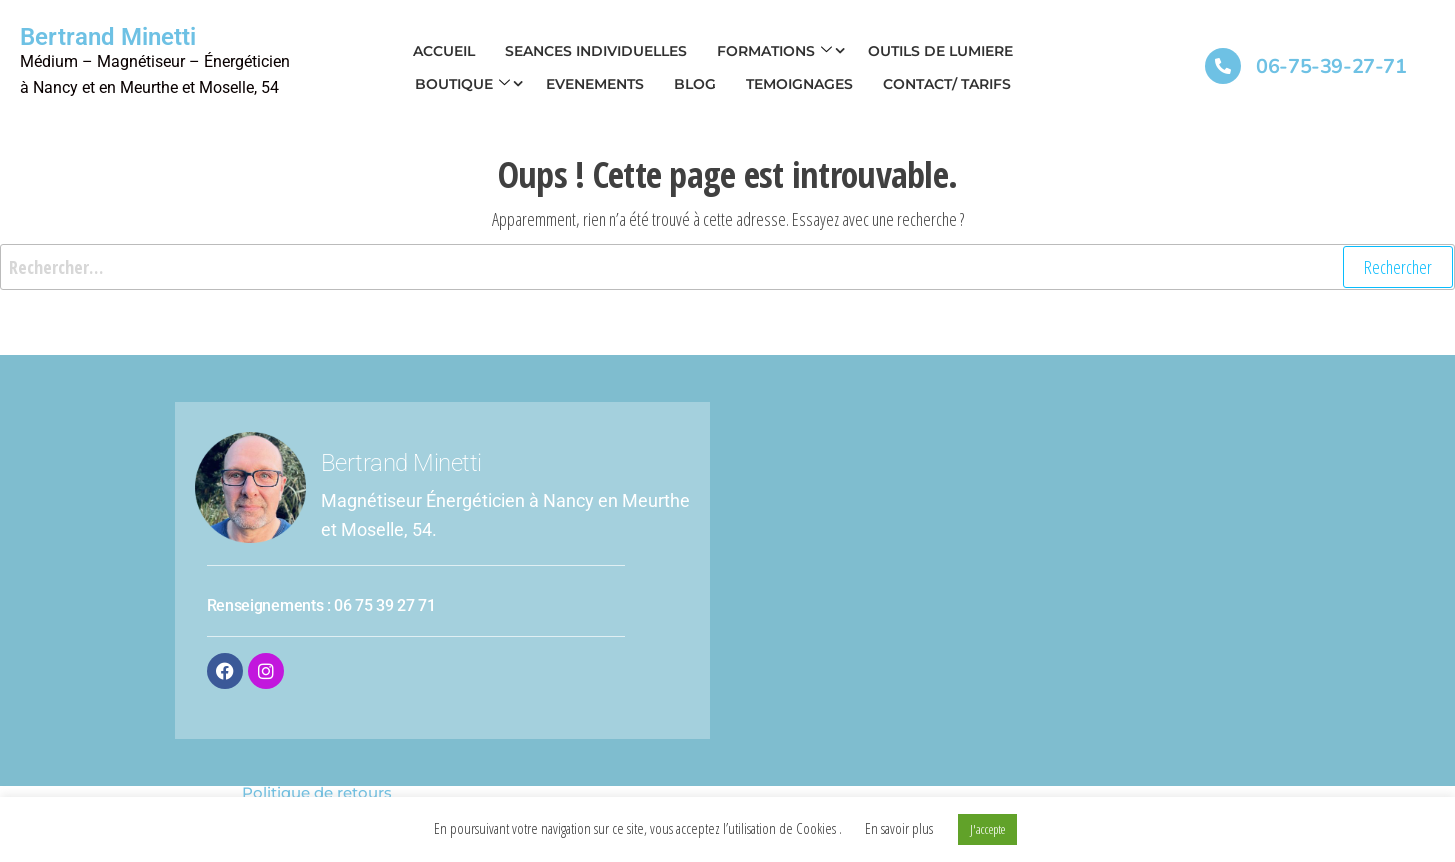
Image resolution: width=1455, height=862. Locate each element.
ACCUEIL (444, 51)
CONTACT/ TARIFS (947, 84)
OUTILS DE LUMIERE (940, 51)
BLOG (695, 84)
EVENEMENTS (595, 84)
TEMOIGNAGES (799, 84)
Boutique (462, 84)
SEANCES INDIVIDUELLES (596, 51)
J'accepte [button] (987, 829)
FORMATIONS (774, 51)
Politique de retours (317, 792)
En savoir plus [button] (899, 828)
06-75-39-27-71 (1331, 66)
